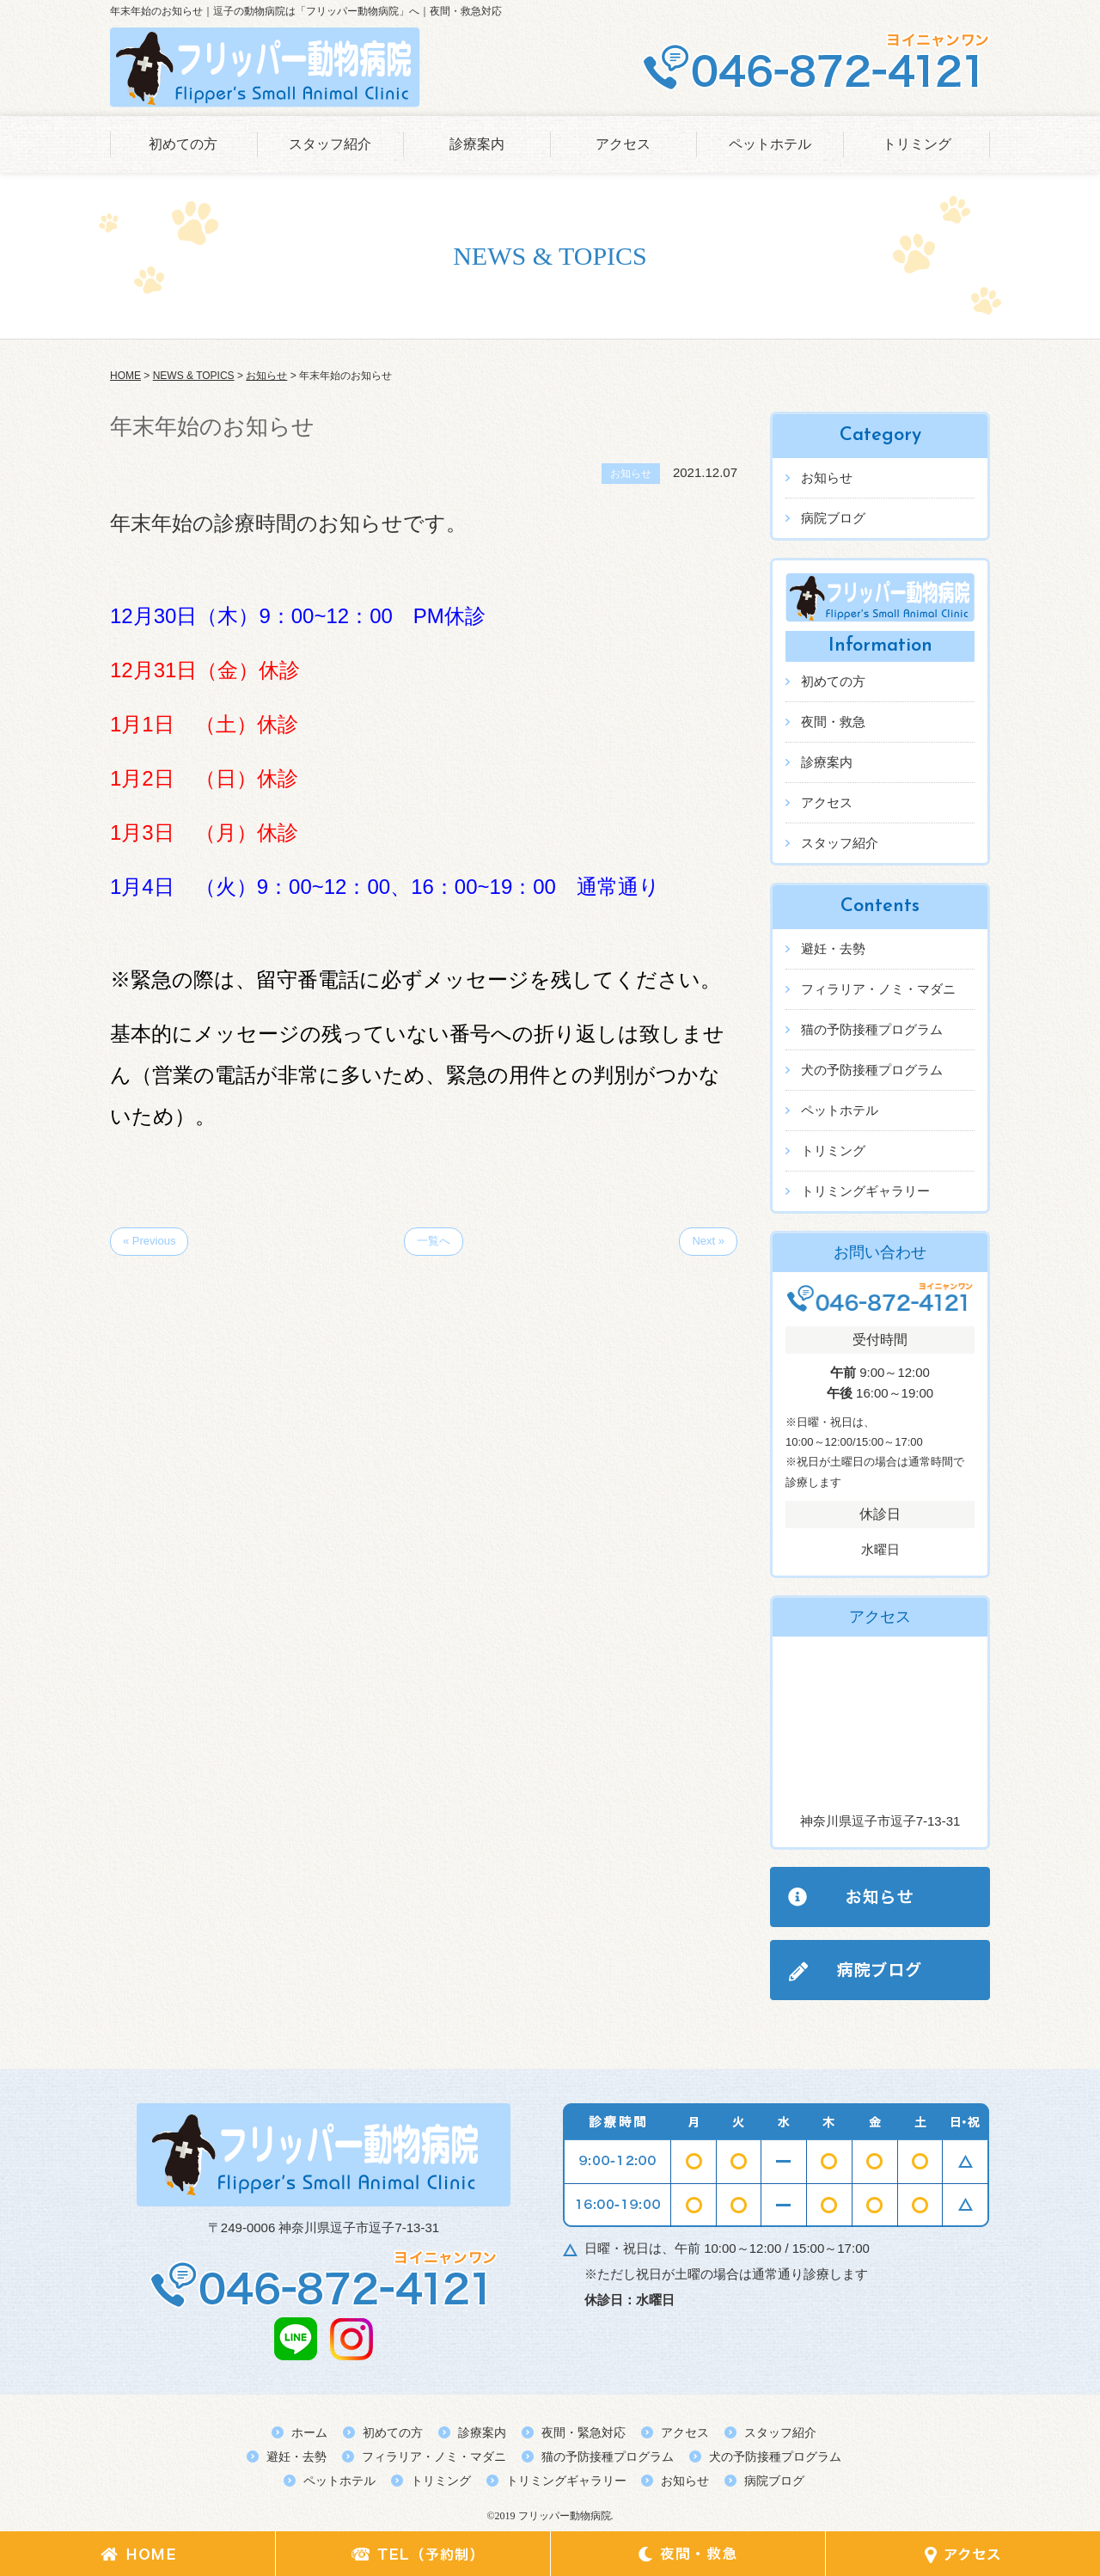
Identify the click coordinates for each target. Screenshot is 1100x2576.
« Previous (149, 1240)
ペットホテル (770, 144)
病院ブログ (833, 518)
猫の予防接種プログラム (872, 1029)
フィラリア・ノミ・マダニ (878, 989)
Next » (708, 1240)
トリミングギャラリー (865, 1191)
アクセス (623, 144)
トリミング (917, 144)
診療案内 (476, 144)
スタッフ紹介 (330, 144)
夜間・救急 (833, 721)
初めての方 (183, 144)
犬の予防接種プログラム (872, 1069)
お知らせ (826, 477)
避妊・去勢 (833, 948)
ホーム (309, 2432)
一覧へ (433, 1240)
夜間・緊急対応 (583, 2432)
